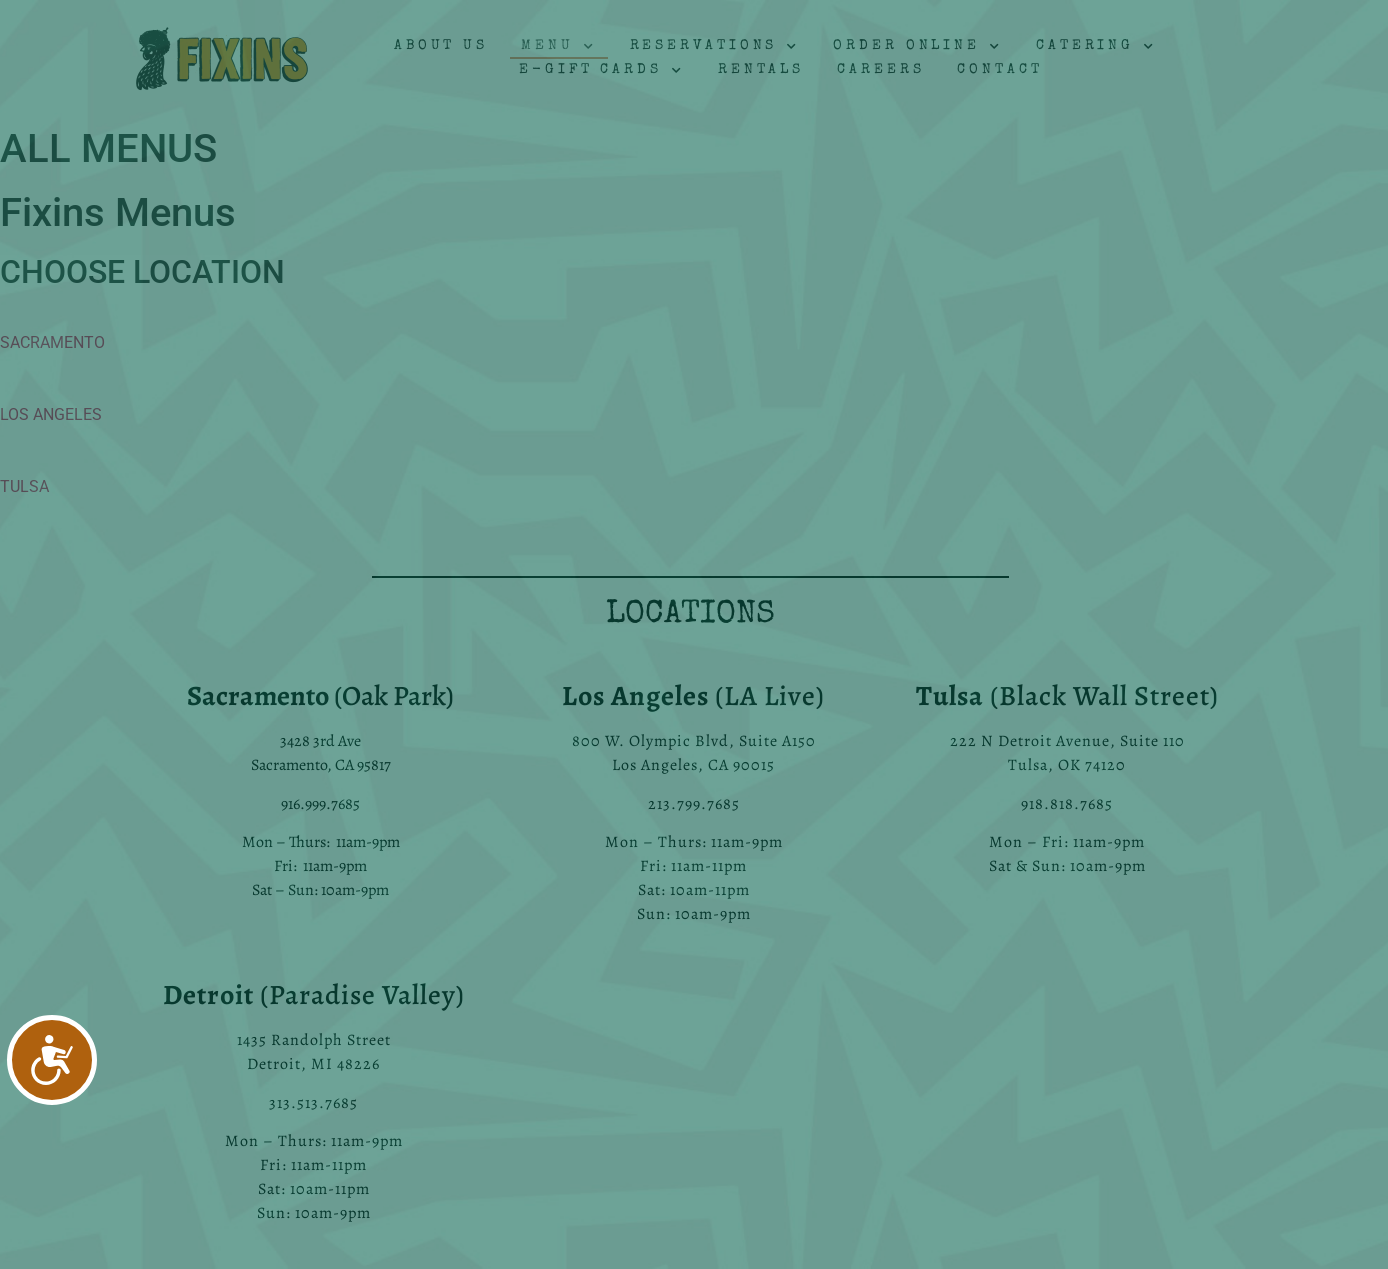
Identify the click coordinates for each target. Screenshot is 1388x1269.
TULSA (24, 486)
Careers (880, 70)
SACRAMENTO (52, 342)
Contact (999, 70)
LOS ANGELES (51, 414)
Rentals (761, 70)
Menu (559, 47)
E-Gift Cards (602, 71)
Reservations (715, 47)
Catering (1096, 47)
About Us (441, 46)
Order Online (918, 47)
